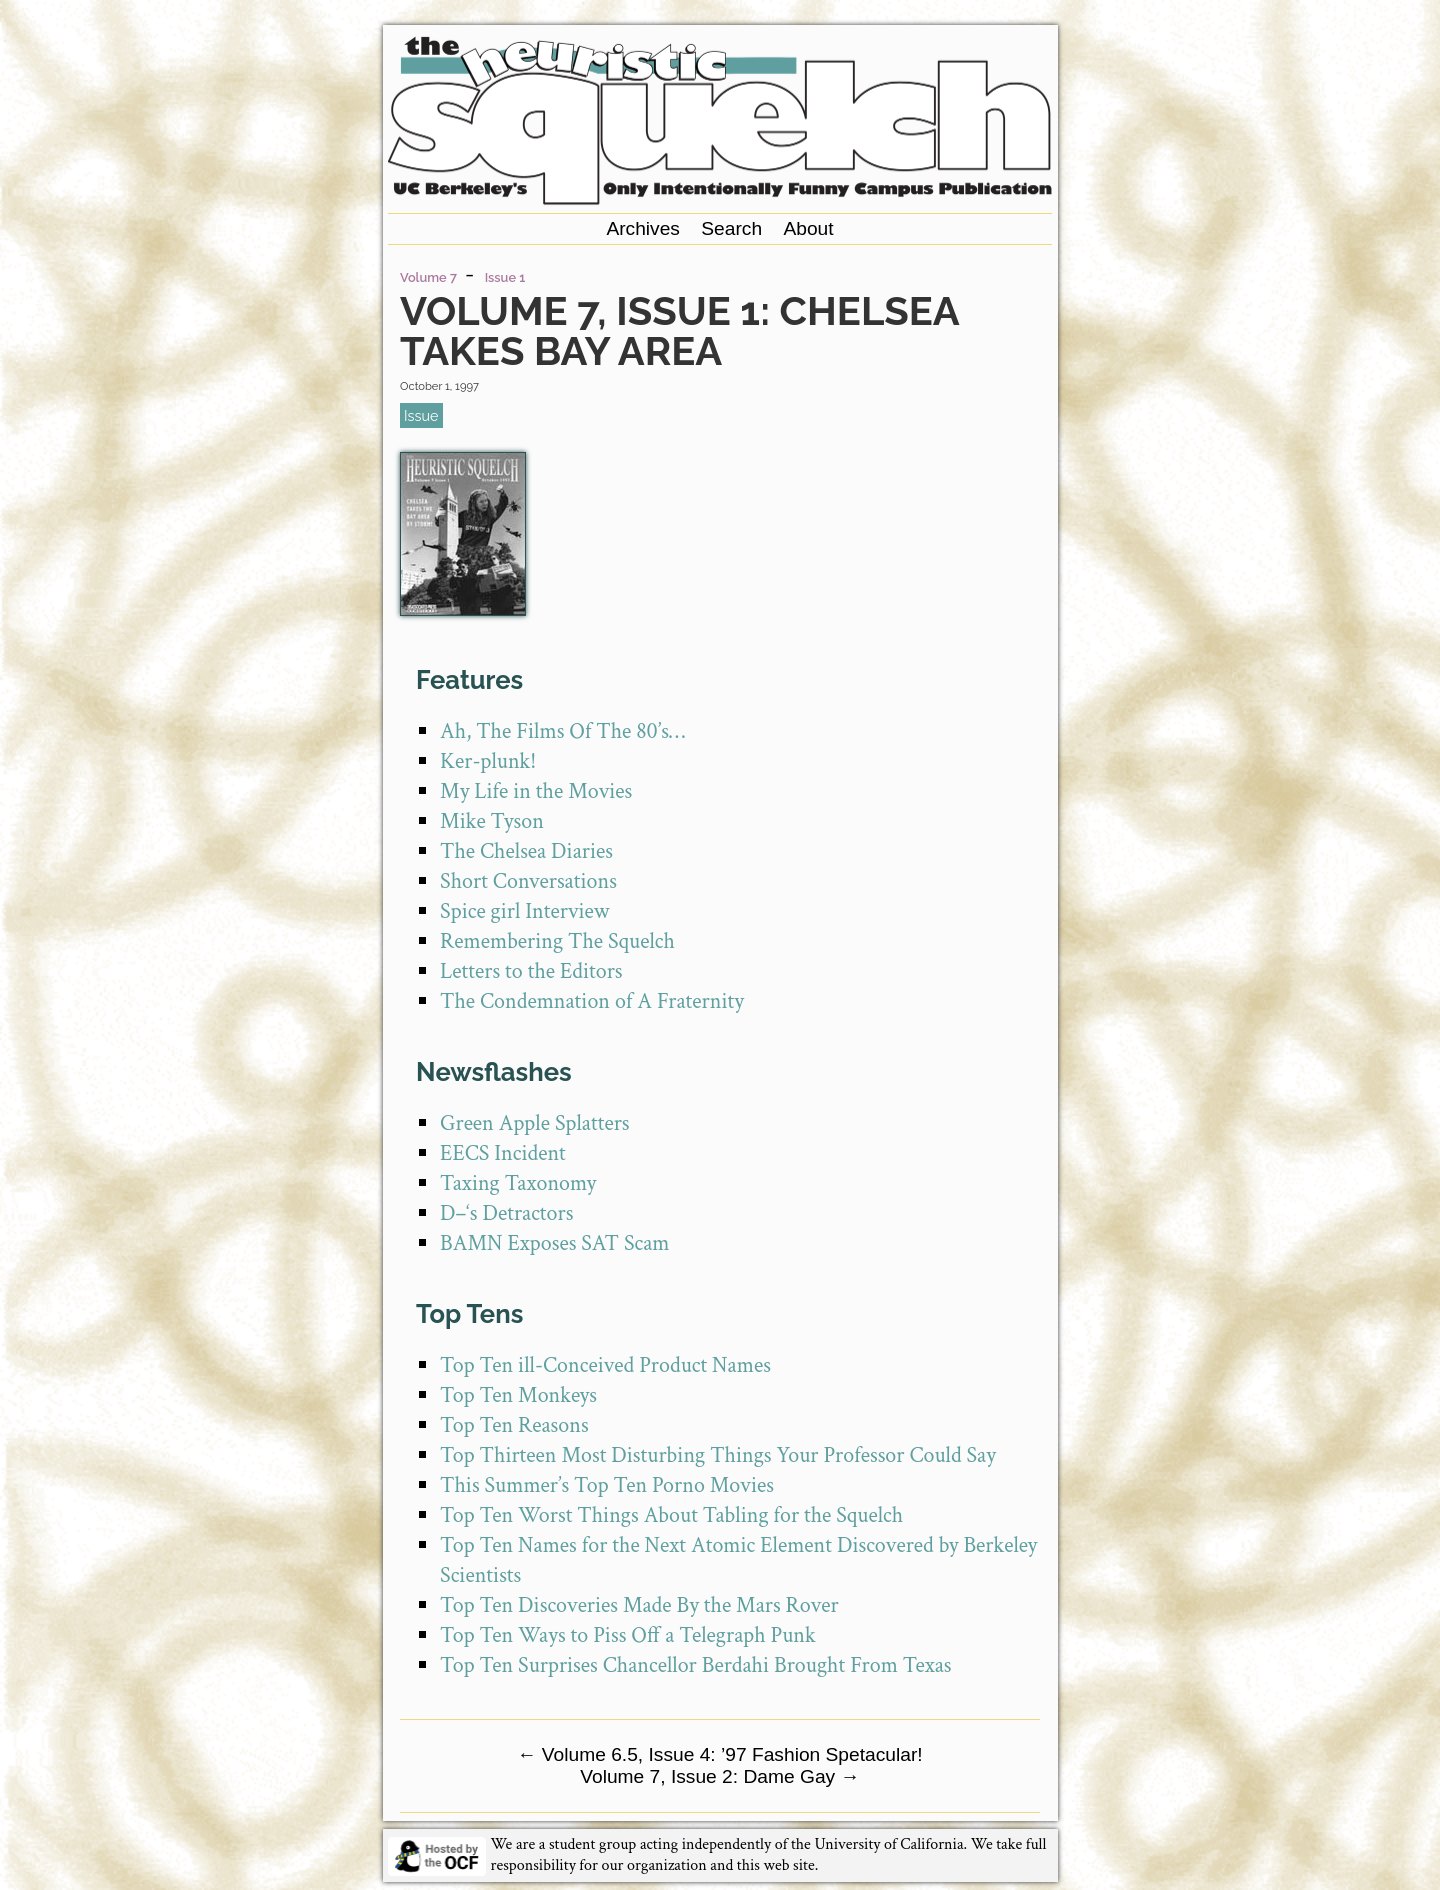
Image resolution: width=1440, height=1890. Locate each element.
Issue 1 (505, 277)
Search (731, 228)
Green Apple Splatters (534, 1123)
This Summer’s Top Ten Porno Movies (607, 1485)
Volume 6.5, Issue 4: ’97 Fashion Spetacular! (719, 1754)
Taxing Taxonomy (518, 1183)
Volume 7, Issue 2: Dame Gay (719, 1776)
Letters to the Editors (531, 971)
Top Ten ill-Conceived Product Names (605, 1365)
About (808, 228)
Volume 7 (428, 277)
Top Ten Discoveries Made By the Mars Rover (639, 1605)
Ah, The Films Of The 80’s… (562, 731)
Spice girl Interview (524, 911)
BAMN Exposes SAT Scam (554, 1243)
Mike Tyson (492, 821)
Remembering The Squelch (557, 941)
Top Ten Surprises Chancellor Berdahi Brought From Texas (695, 1665)
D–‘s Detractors (506, 1213)
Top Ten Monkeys (518, 1395)
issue (421, 415)
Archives (643, 228)
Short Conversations (528, 881)
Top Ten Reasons (514, 1425)
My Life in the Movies (536, 791)
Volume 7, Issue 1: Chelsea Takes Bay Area (679, 330)
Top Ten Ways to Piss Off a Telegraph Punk (628, 1635)
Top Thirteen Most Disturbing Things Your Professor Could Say (718, 1455)
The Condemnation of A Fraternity (592, 1001)
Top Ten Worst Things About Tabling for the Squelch (671, 1515)
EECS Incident (503, 1153)
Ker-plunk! (488, 761)
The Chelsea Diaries (526, 851)
